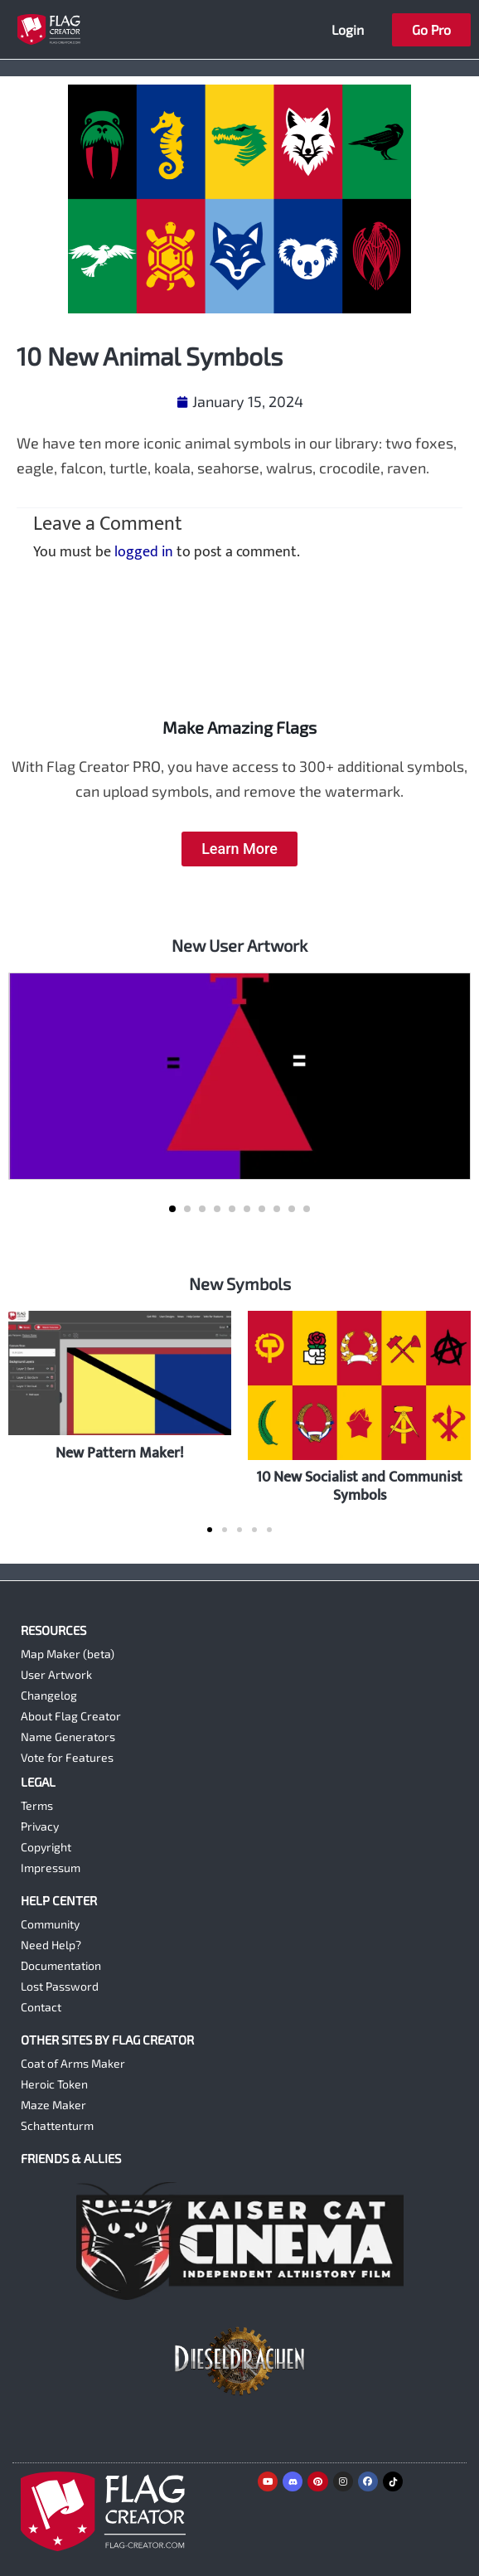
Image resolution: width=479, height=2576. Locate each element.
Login (347, 29)
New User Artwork (239, 945)
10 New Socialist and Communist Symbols (359, 1485)
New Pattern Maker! (120, 1453)
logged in (143, 552)
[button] (172, 1209)
